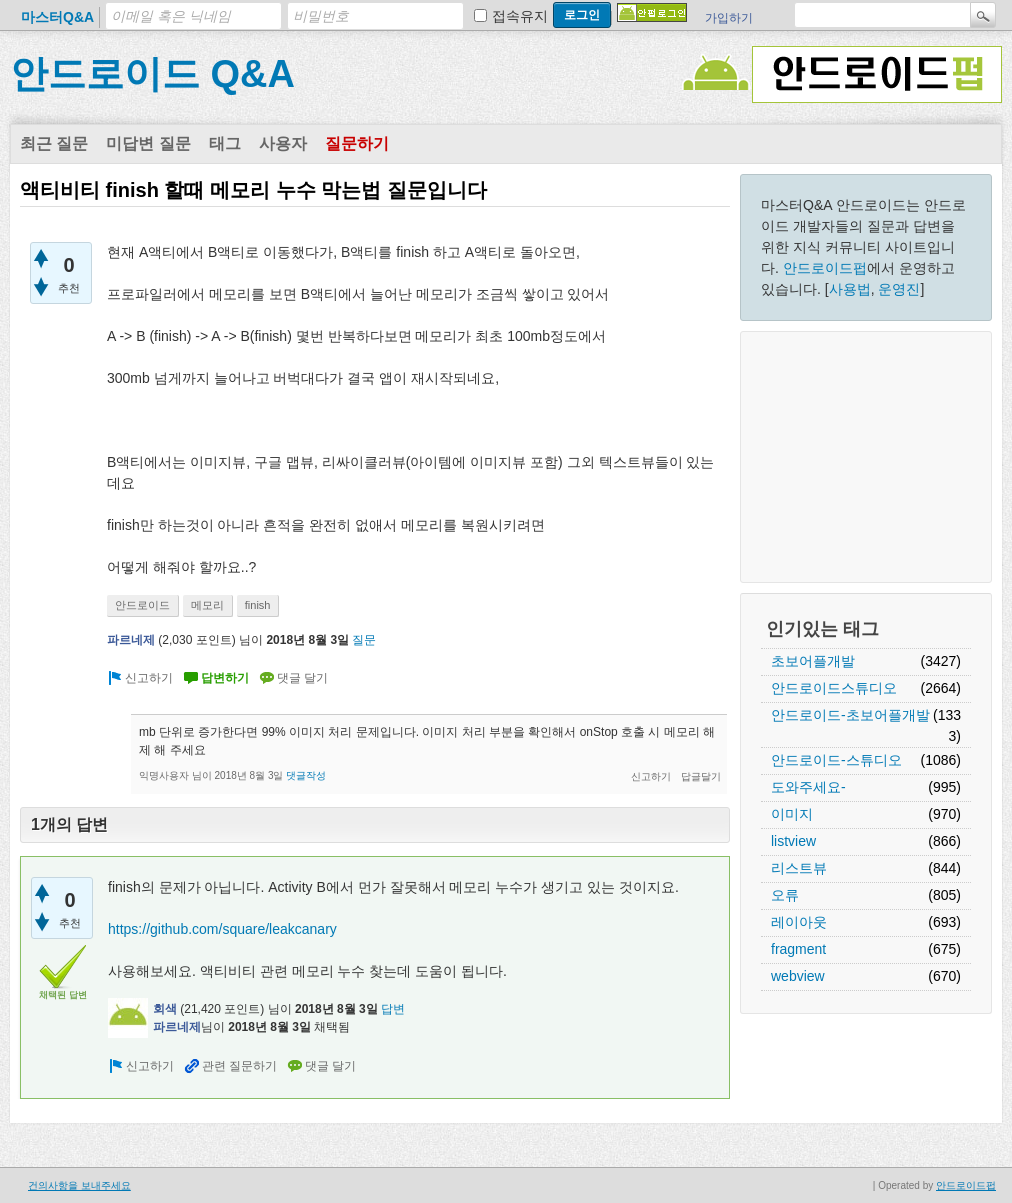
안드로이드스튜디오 (834, 688)
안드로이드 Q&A (152, 74)
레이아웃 (799, 922)
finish (258, 605)
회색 (165, 1009)
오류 (785, 895)
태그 (225, 143)
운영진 (899, 289)
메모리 (207, 605)
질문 (364, 640)
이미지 (792, 814)
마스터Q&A (57, 17)
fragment (798, 949)
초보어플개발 (813, 661)
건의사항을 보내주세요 (79, 1185)
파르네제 (131, 640)
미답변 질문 (148, 143)
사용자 (283, 143)
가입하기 (729, 18)
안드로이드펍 (825, 268)
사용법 (850, 289)
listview (793, 841)
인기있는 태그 (822, 629)
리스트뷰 (799, 868)
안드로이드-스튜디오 (836, 760)
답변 (393, 1009)
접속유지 (520, 16)
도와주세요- (808, 787)
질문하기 (357, 143)
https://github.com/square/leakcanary (222, 929)
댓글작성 (306, 775)
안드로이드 (142, 605)
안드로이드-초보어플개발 (850, 715)
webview (798, 976)
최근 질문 (54, 143)
